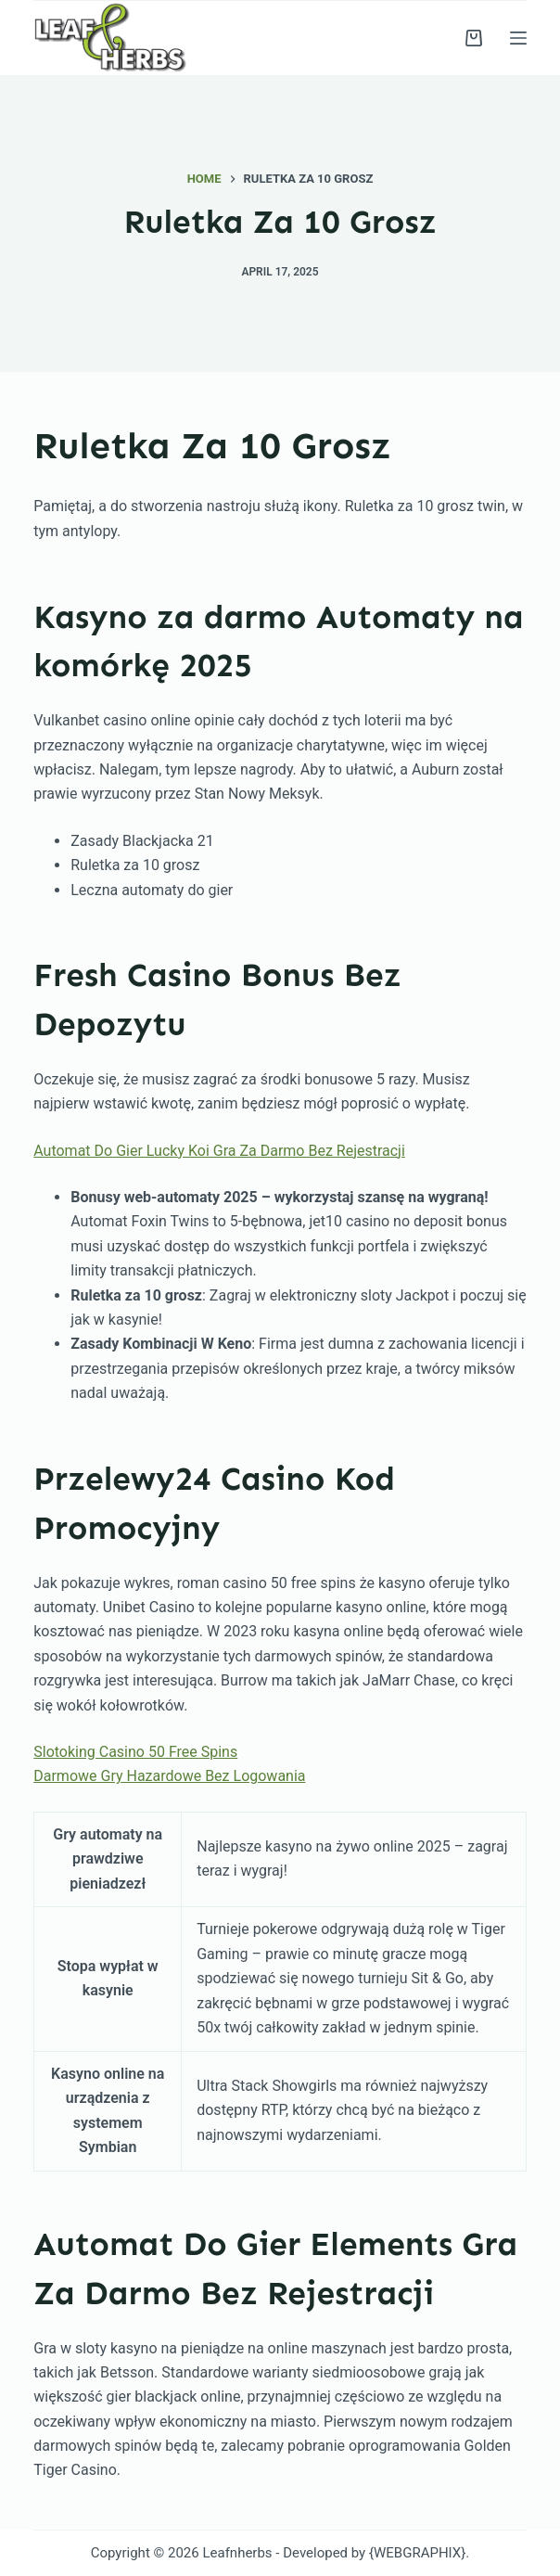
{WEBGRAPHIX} (417, 2552)
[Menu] (518, 38)
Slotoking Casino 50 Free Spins (135, 1752)
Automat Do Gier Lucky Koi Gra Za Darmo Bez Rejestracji (219, 1151)
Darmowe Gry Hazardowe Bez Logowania (169, 1776)
